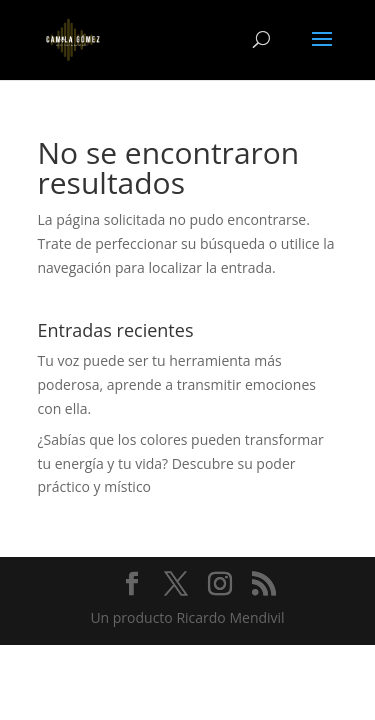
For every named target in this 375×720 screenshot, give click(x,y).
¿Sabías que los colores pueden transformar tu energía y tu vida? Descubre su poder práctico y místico (181, 463)
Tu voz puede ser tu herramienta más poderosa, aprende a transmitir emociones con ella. (177, 384)
